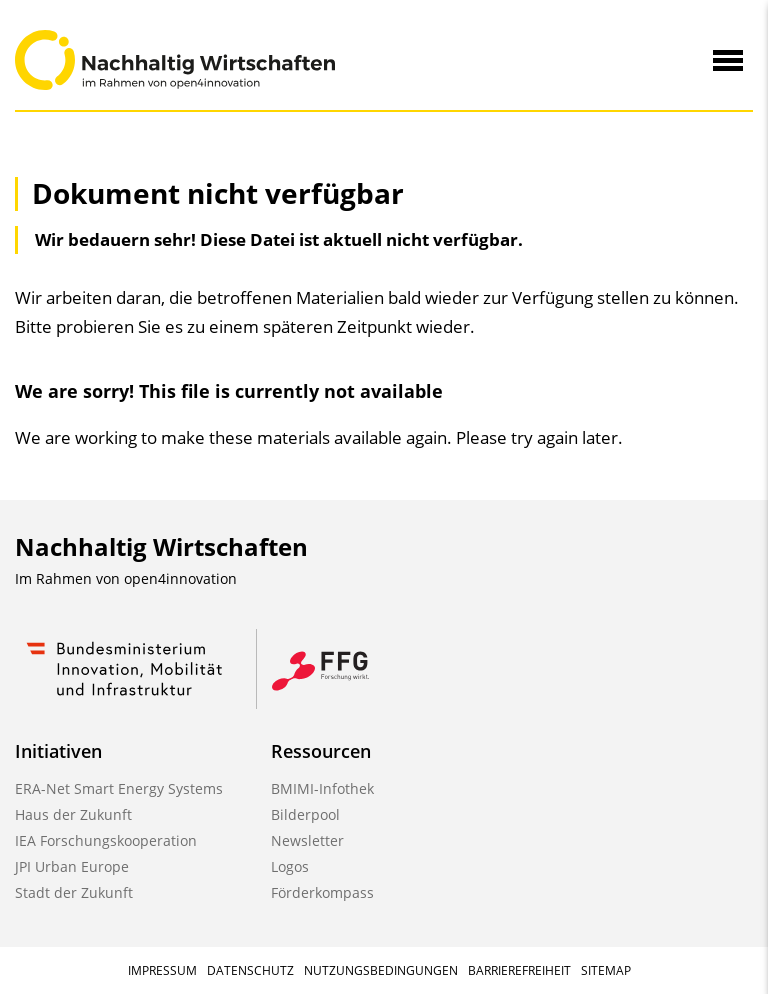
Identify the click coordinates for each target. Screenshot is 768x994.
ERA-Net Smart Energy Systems (119, 788)
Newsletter (307, 840)
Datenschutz (250, 970)
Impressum (162, 970)
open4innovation (180, 578)
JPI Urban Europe (72, 866)
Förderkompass (322, 892)
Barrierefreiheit (519, 970)
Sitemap (606, 970)
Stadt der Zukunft (74, 892)
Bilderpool (305, 814)
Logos (290, 866)
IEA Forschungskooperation (106, 840)
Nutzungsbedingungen (381, 970)
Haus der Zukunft (73, 814)
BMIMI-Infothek (322, 788)
